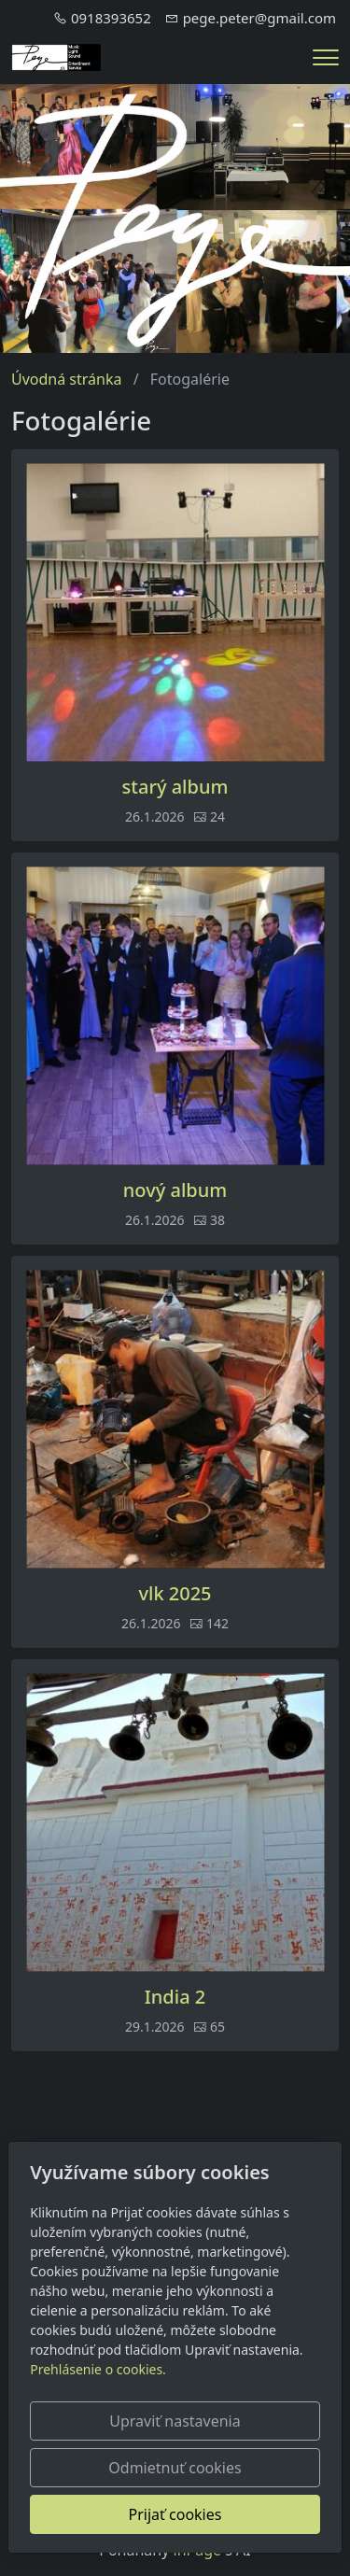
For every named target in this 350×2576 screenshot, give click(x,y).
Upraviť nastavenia (174, 2421)
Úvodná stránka (66, 379)
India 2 (175, 1997)
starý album (175, 787)
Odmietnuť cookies (174, 2467)
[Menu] (326, 57)
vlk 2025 (174, 1594)
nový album (175, 1190)
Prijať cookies (175, 2514)
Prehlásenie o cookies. (98, 2369)
